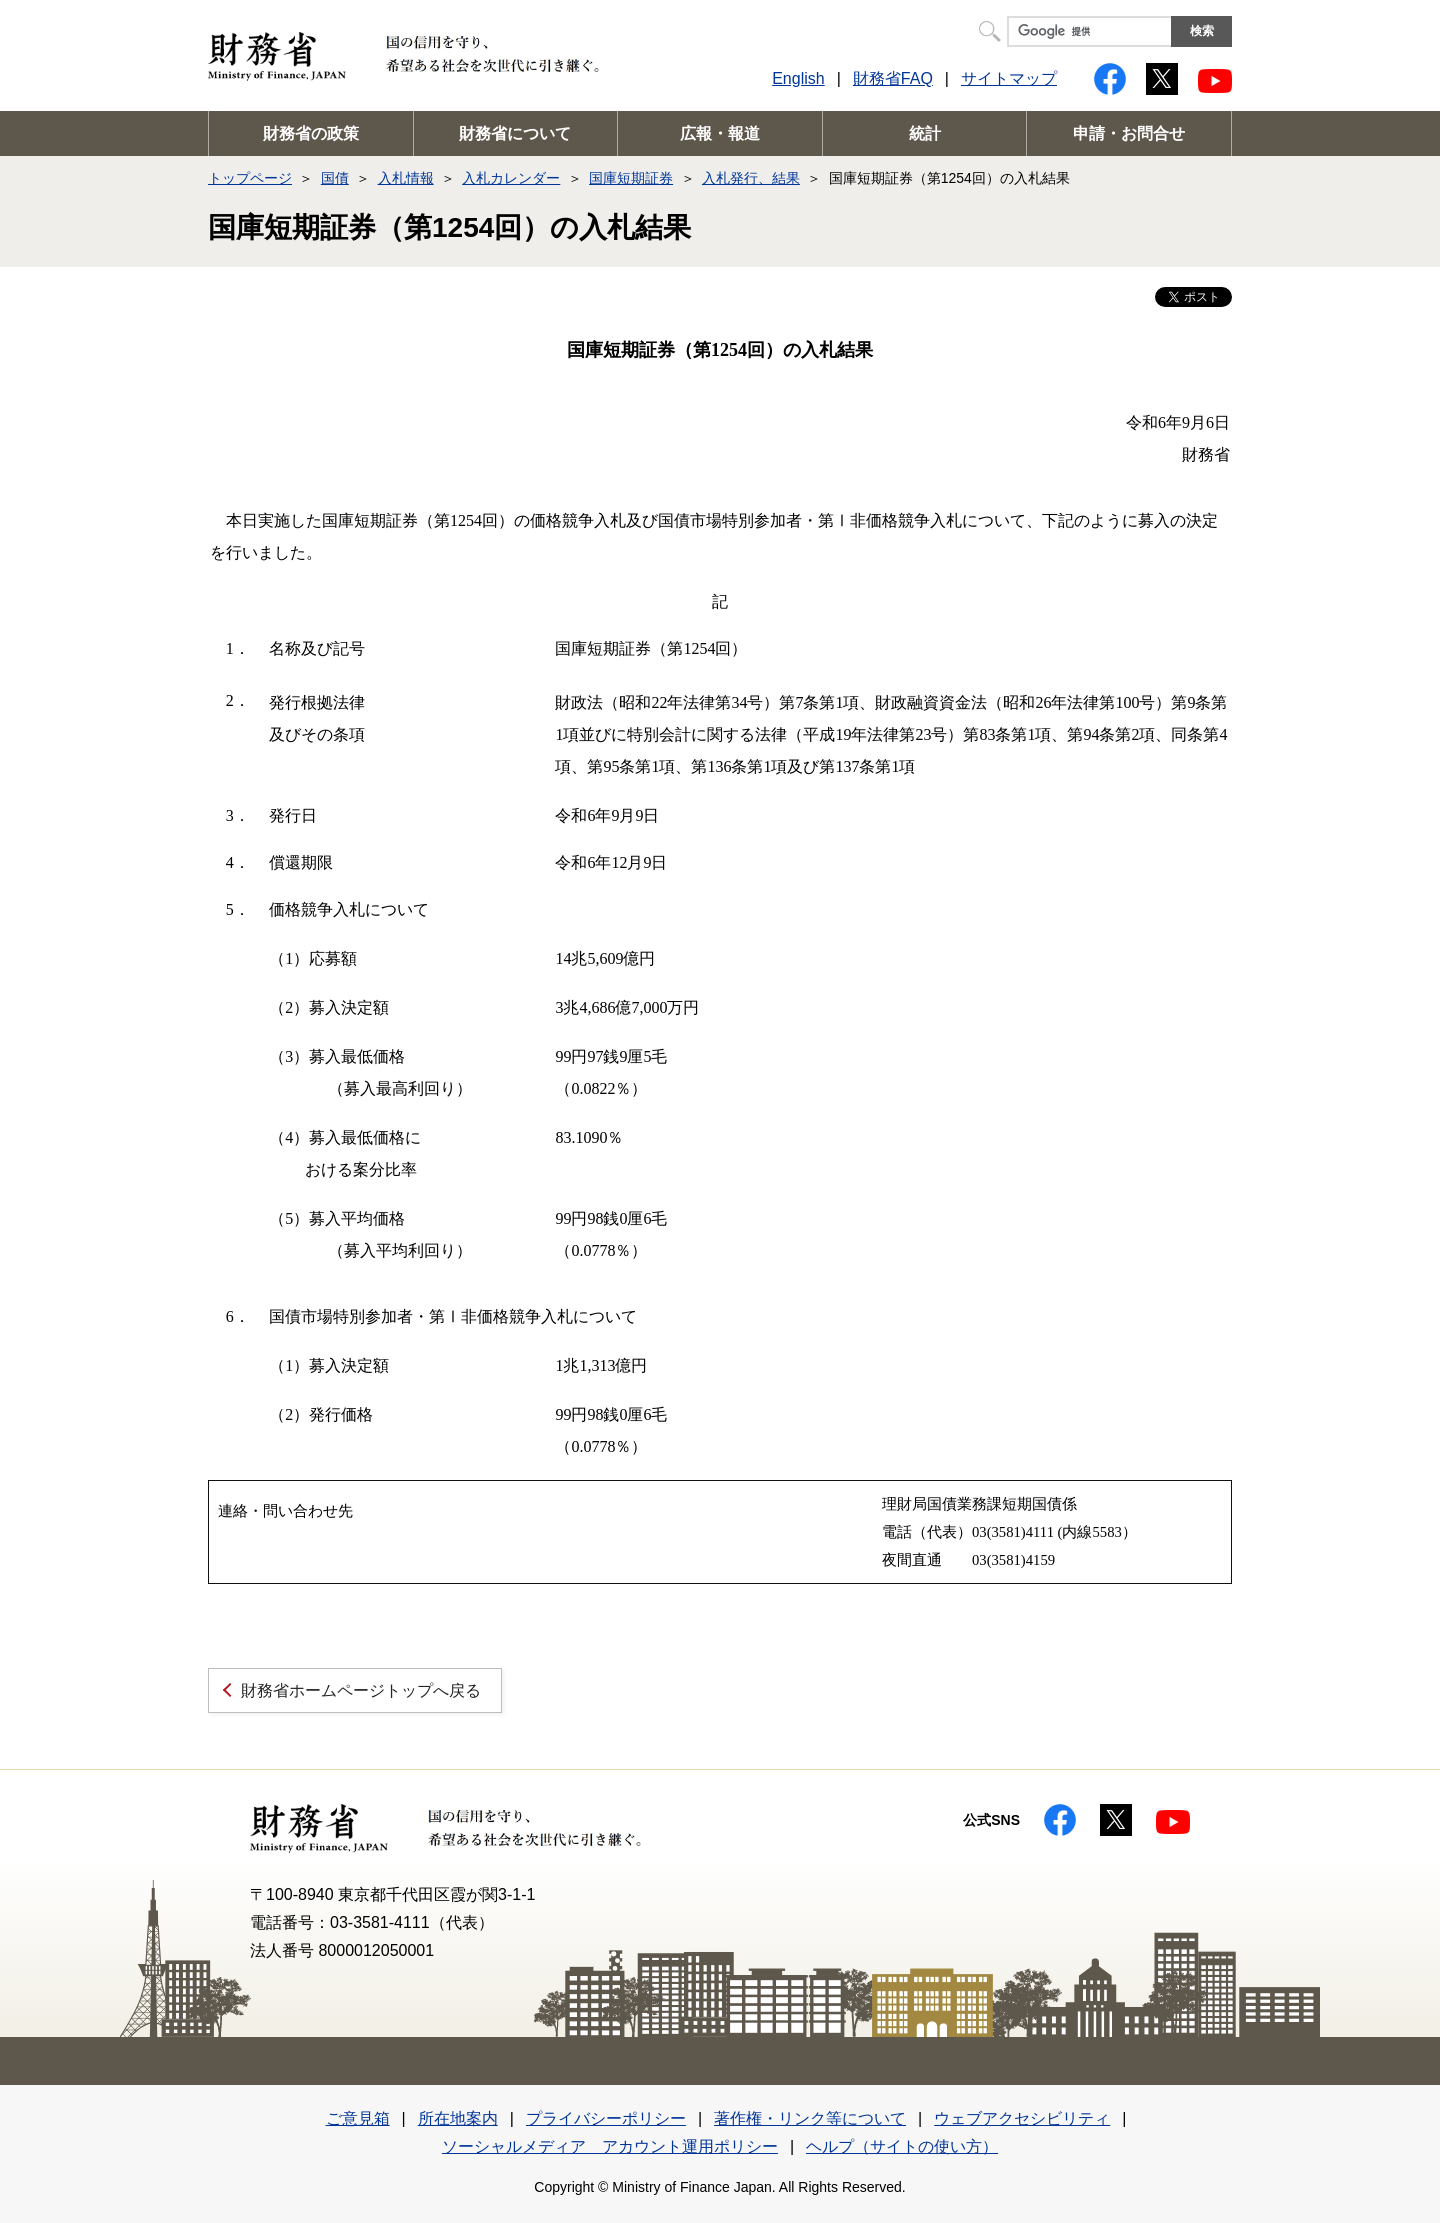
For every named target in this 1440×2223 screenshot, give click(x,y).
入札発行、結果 (751, 178)
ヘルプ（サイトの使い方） (902, 2146)
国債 (335, 178)
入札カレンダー (511, 178)
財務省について (515, 133)
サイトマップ (1009, 78)
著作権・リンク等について (810, 2118)
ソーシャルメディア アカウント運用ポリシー (610, 2146)
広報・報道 (720, 133)
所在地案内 (458, 2118)
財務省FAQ (893, 78)
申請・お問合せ (1129, 133)
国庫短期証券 (631, 178)
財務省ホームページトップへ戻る (361, 1690)
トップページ (250, 178)
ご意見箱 (358, 2118)
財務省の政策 (311, 133)
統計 (925, 133)
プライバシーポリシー (606, 2118)
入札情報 (406, 178)
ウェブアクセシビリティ (1022, 2118)
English (798, 78)
